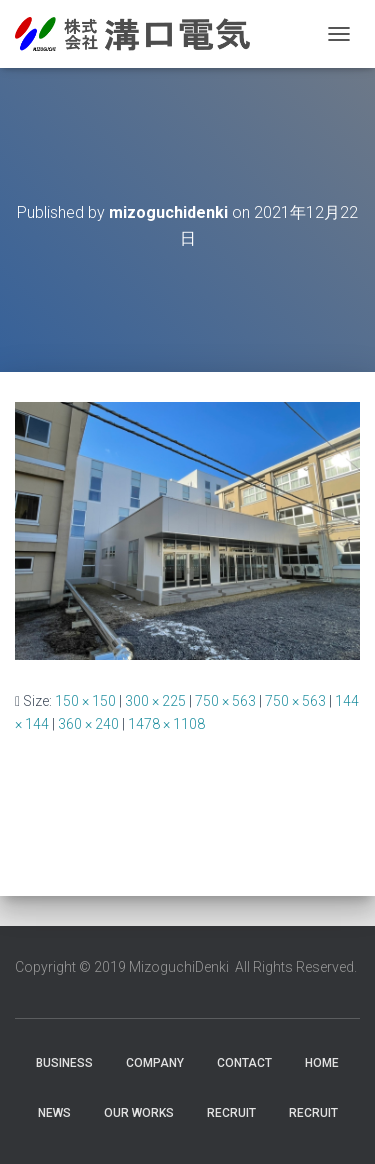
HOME (322, 1063)
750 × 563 (225, 701)
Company (155, 1063)
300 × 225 (155, 701)
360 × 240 (88, 724)
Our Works (139, 1113)
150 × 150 (85, 701)
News (54, 1113)
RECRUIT (231, 1113)
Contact (244, 1063)
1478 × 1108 (166, 724)
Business (64, 1063)
